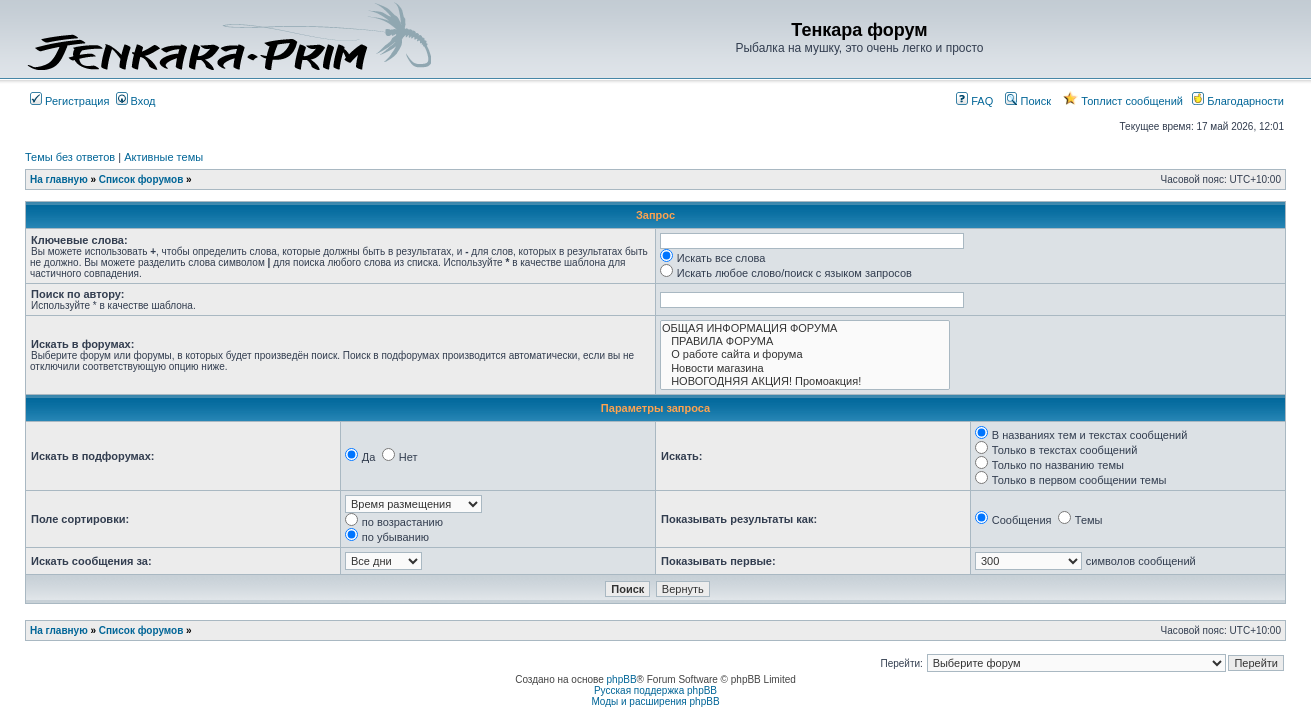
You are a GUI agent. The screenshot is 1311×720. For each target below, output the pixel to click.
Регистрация (69, 101)
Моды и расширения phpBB (655, 701)
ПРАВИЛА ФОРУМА (805, 341)
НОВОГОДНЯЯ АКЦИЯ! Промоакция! (805, 381)
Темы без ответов (70, 157)
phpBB (622, 679)
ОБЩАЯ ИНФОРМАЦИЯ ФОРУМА (805, 328)
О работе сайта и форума (805, 354)
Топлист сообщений (1123, 101)
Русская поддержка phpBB (655, 690)
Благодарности (1238, 101)
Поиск (1028, 101)
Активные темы (163, 157)
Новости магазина (805, 368)
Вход (136, 101)
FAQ (974, 101)
